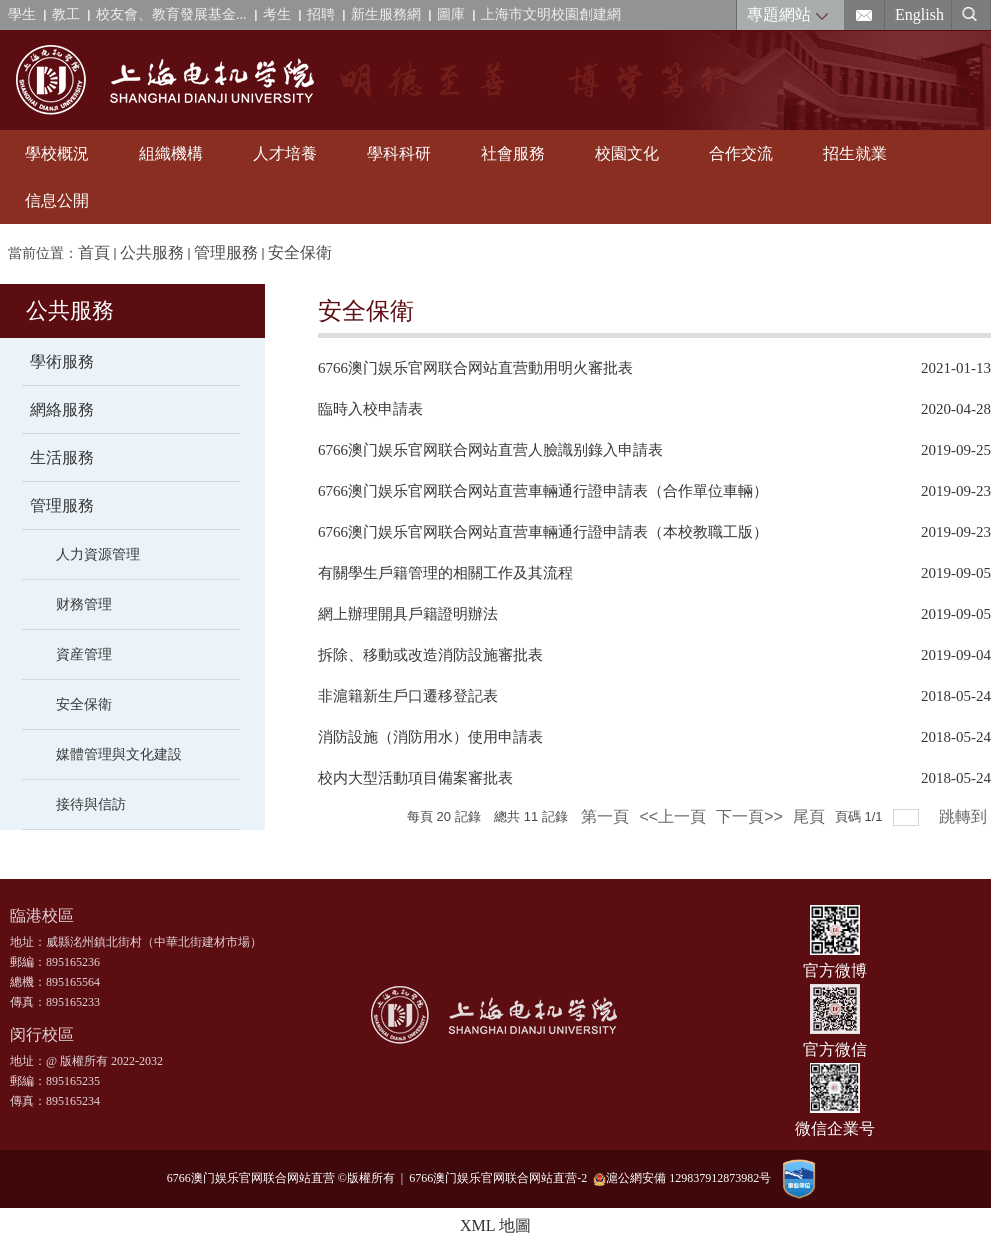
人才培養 (285, 153)
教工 (66, 14)
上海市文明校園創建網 (551, 14)
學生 (22, 14)
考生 (277, 14)
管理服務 (226, 252)
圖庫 (451, 14)
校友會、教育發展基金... (171, 14)
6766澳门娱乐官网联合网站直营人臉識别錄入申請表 (490, 450)
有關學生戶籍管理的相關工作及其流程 (445, 573)
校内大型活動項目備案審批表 (415, 778)
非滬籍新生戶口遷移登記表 (408, 696)
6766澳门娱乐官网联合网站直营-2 (501, 1178)
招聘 (321, 14)
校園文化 (627, 153)
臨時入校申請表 (370, 409)
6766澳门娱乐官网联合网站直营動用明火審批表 (475, 368)
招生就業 (855, 153)
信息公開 (57, 200)
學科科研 (399, 153)
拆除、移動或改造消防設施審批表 (430, 655)
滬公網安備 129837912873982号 (682, 1178)
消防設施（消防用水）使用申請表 (430, 737)
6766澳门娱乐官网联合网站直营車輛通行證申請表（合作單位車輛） (543, 491)
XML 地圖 (495, 1225)
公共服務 (152, 252)
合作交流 (741, 153)
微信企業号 (835, 1128)
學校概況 (57, 153)
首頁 (94, 252)
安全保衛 (300, 252)
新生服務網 (386, 14)
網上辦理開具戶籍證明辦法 (408, 614)
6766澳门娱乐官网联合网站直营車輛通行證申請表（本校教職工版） (543, 532)
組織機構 (171, 153)
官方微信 (835, 1049)
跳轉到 (965, 816)
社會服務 (513, 153)
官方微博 (835, 970)
